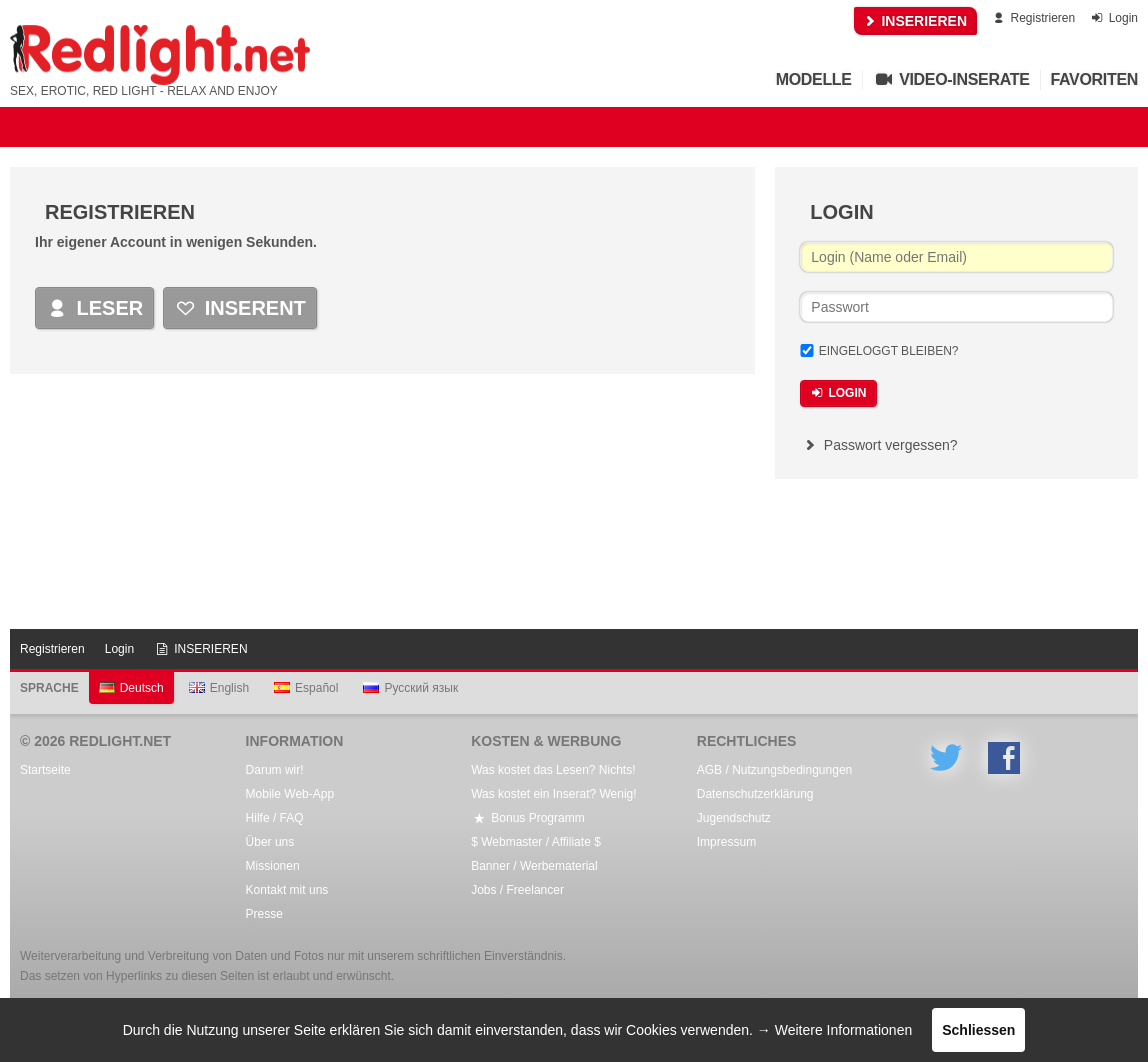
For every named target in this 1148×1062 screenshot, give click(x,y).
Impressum (726, 842)
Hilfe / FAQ (275, 818)
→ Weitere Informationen (834, 1030)
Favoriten (1095, 79)
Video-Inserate (951, 79)
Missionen (273, 866)
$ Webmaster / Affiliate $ (536, 842)
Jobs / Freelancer (517, 890)
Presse (264, 914)
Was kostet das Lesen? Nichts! (553, 770)
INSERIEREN (915, 21)
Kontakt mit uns (287, 890)
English (219, 688)
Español (306, 688)
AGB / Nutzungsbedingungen (774, 770)
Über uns (270, 842)
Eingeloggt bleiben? (889, 351)
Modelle (814, 79)
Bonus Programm (527, 818)
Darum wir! (275, 770)
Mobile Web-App (290, 794)
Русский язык (410, 688)
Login (1113, 18)
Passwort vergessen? (878, 445)
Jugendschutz (734, 818)
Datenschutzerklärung (755, 794)
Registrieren (1032, 18)
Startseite (45, 770)
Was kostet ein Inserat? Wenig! (553, 794)
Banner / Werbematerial (534, 866)
